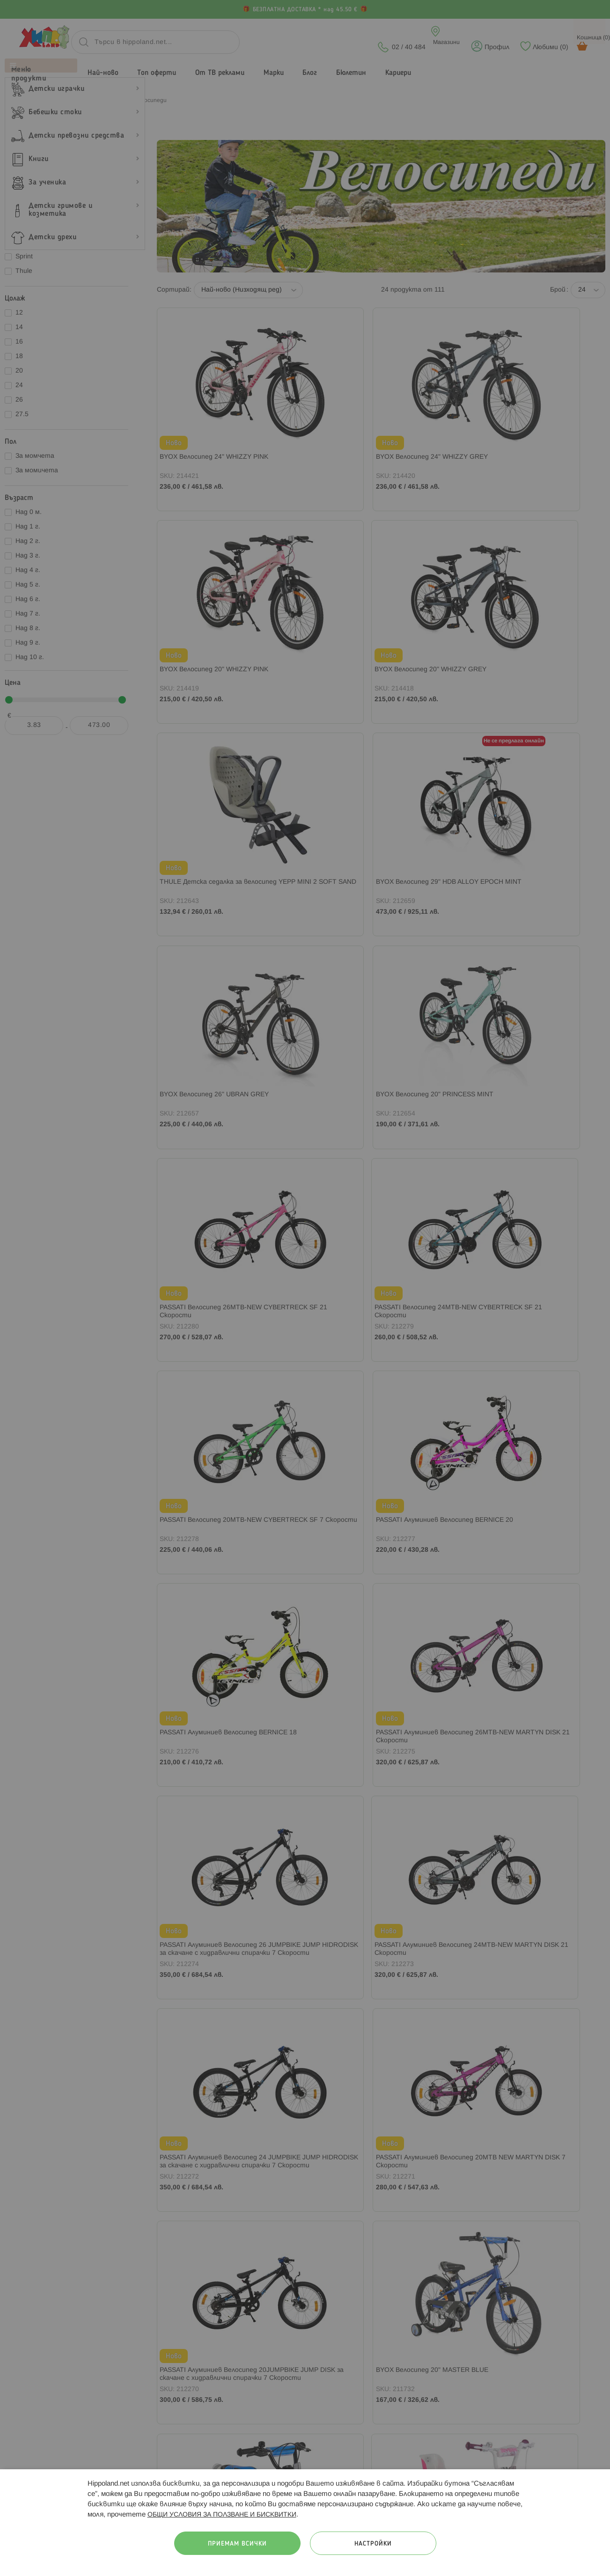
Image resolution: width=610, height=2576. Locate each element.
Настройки (373, 2544)
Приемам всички (237, 2544)
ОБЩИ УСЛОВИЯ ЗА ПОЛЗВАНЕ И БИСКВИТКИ (221, 2515)
